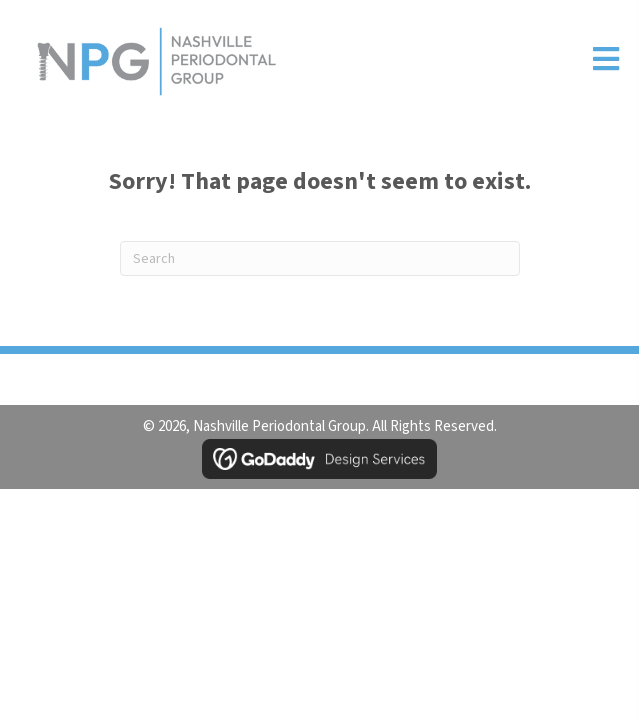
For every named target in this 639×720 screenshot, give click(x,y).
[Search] (320, 258)
